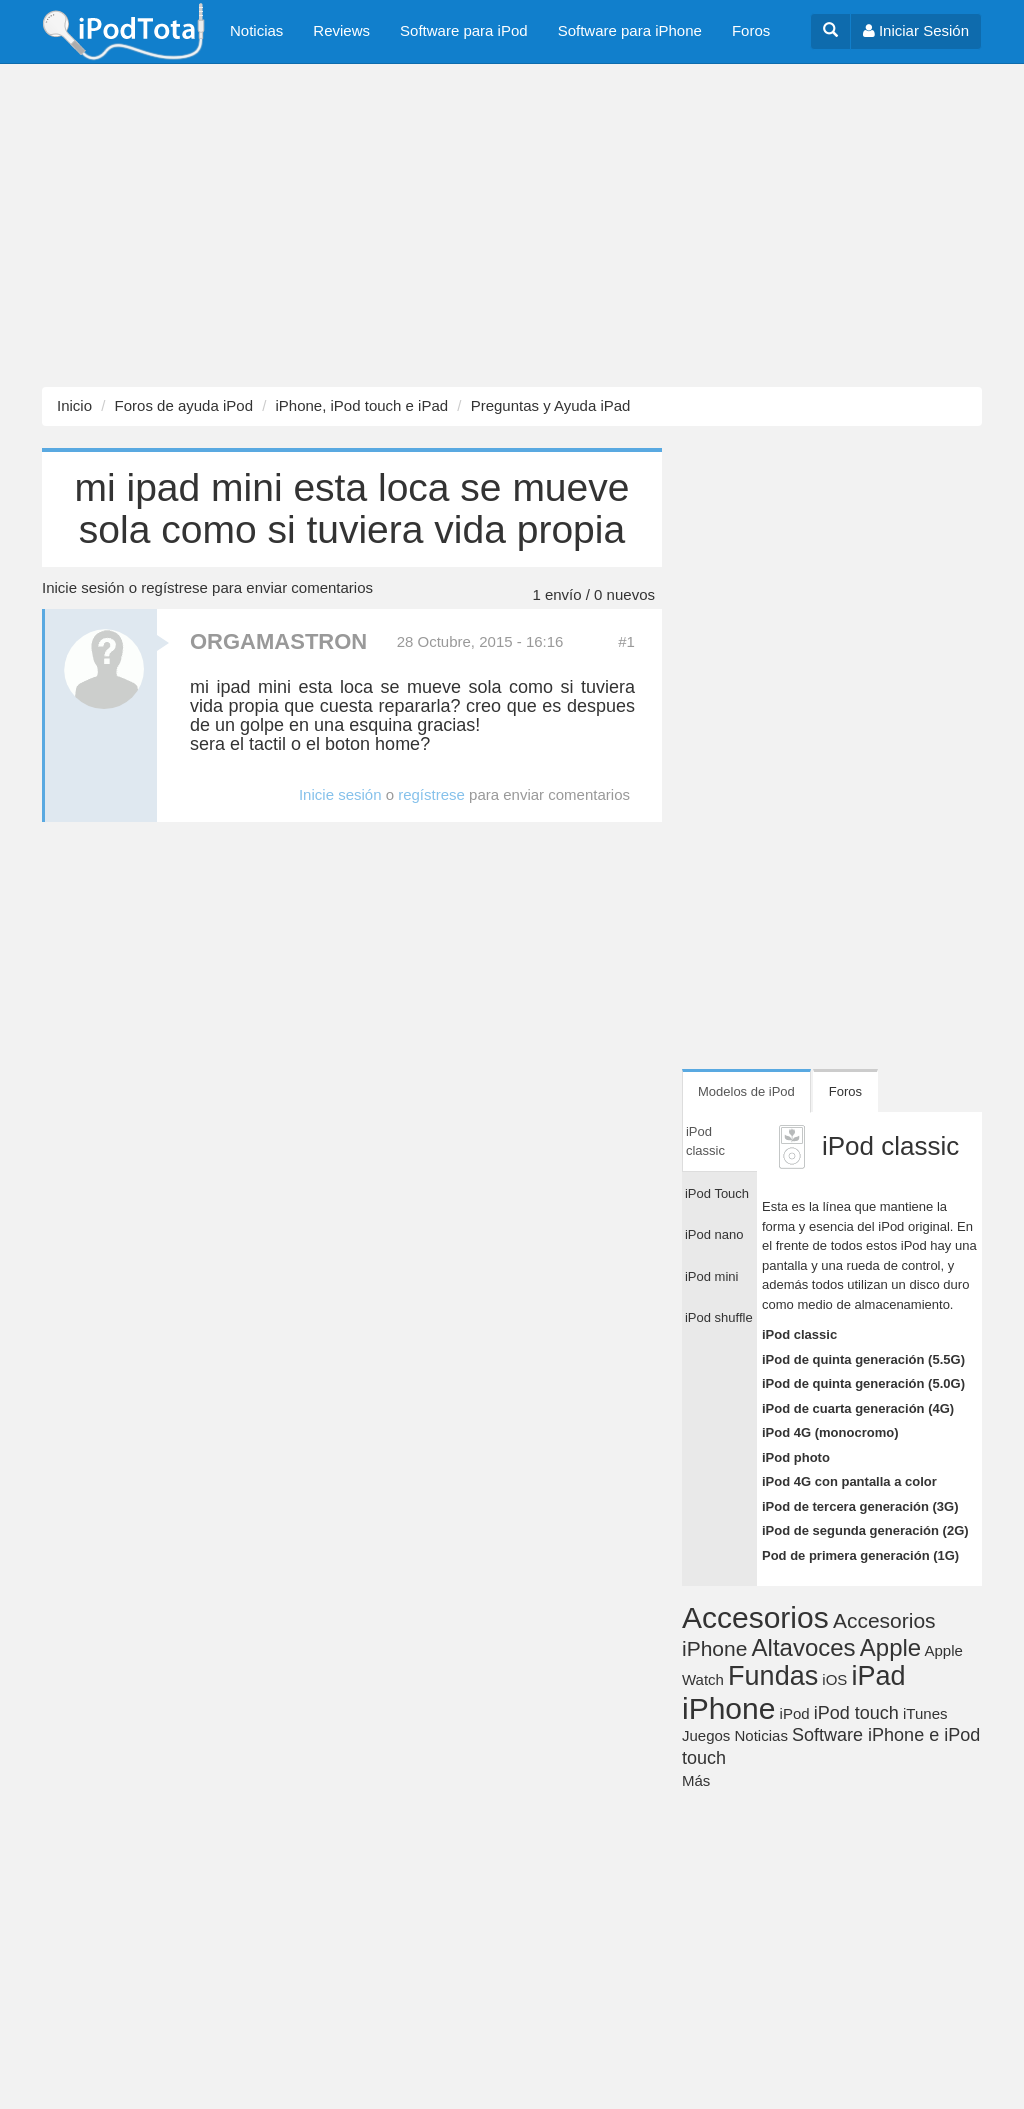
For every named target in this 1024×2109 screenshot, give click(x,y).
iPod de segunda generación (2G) (865, 1530)
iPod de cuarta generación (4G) (858, 1408)
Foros (751, 30)
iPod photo (796, 1457)
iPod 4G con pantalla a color (849, 1481)
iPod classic (799, 1334)
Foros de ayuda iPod (184, 405)
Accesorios (755, 1617)
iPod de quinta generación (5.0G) (863, 1383)
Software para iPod (464, 30)
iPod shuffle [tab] (719, 1317)
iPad (879, 1676)
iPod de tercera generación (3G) (860, 1506)
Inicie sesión (83, 587)
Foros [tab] (845, 1091)
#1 (626, 641)
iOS (834, 1679)
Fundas (773, 1676)
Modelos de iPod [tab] (746, 1091)
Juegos (706, 1735)
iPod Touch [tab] (717, 1193)
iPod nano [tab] (714, 1234)
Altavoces (804, 1647)
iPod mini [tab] (711, 1276)
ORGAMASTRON (278, 641)
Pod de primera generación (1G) (860, 1555)
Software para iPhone (630, 30)
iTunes (925, 1713)
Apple (890, 1647)
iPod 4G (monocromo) (830, 1432)
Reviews (341, 30)
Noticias (256, 30)
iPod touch (856, 1713)
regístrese (174, 587)
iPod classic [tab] (705, 1141)
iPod (795, 1713)
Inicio (74, 405)
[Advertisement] (512, 226)
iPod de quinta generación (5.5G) (863, 1359)
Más (696, 1780)
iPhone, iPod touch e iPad (361, 405)
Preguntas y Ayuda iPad (551, 405)
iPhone (728, 1708)
